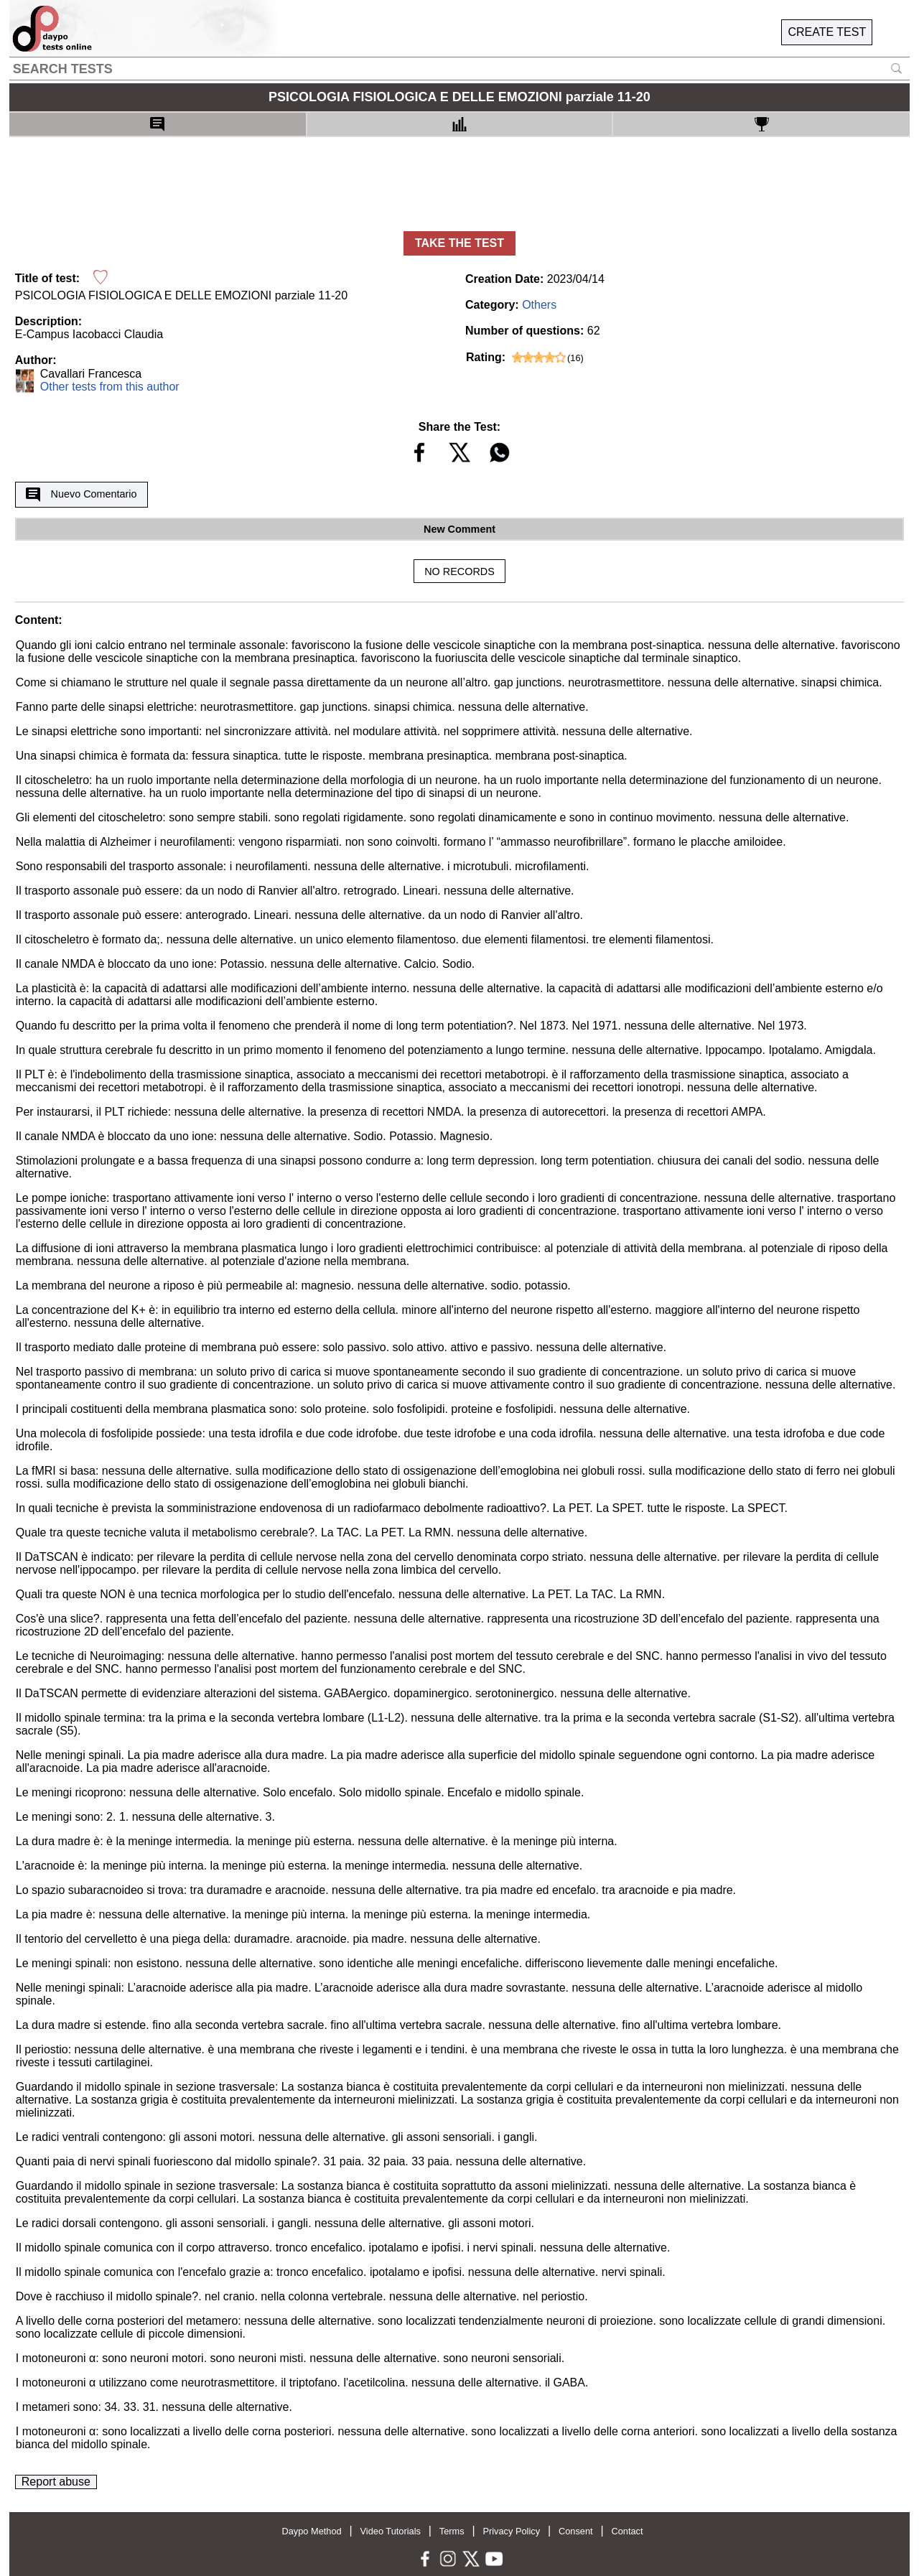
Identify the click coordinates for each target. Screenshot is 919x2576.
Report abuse (56, 2481)
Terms (452, 2531)
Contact (627, 2531)
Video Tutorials (390, 2531)
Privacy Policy (511, 2531)
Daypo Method (311, 2531)
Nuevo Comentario (81, 494)
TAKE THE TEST (459, 243)
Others (539, 305)
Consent (576, 2531)
